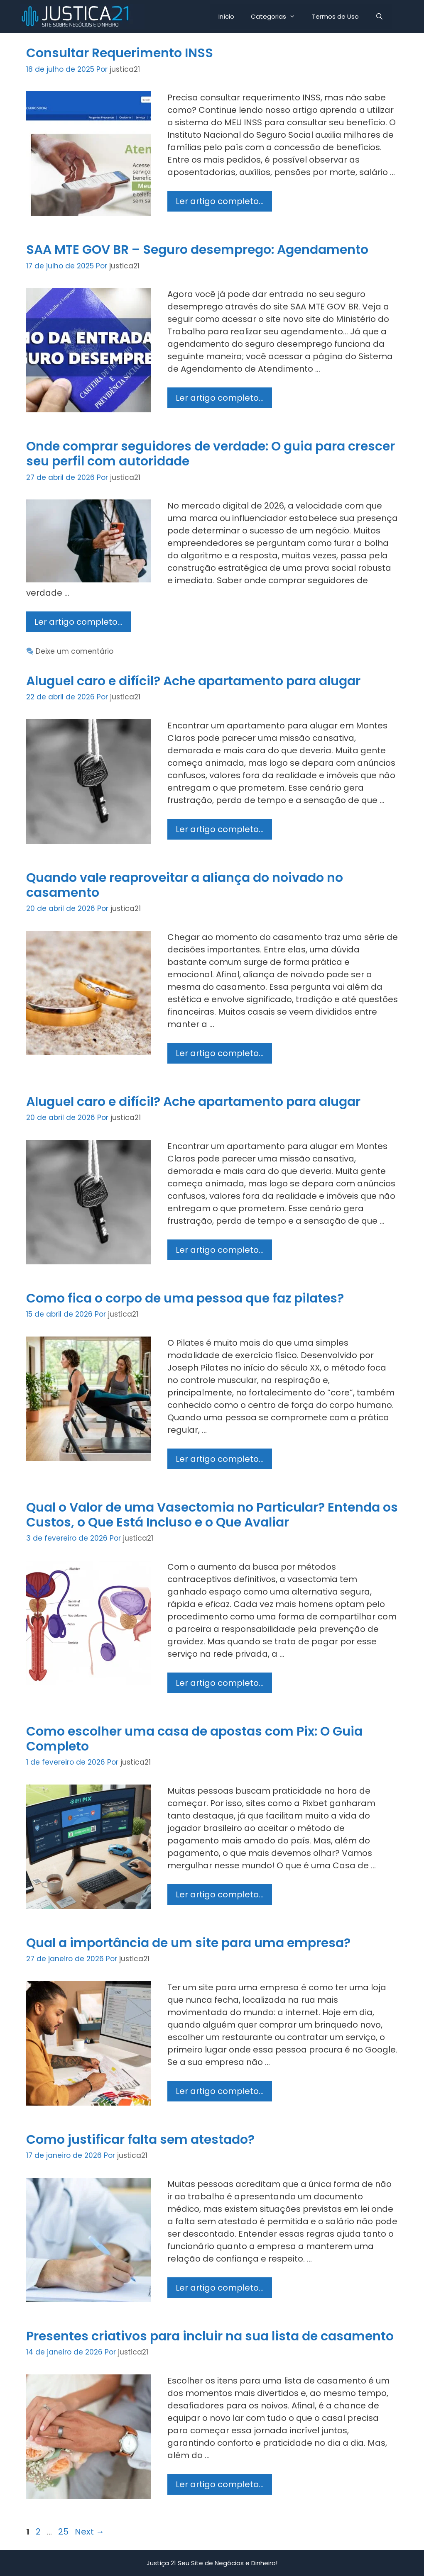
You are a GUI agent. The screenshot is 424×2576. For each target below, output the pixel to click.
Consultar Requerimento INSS (119, 53)
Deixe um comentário (74, 651)
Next (89, 2531)
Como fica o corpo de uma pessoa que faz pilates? (185, 1298)
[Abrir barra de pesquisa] (379, 16)
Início (226, 16)
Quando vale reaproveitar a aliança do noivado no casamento (184, 885)
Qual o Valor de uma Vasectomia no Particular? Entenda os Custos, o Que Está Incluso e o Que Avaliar (212, 1515)
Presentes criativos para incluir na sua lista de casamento (210, 2336)
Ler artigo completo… (224, 203)
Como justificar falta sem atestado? (140, 2139)
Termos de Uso (335, 16)
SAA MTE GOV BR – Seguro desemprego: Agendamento (197, 249)
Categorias (277, 16)
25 (64, 2531)
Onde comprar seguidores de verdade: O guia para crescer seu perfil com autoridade (210, 454)
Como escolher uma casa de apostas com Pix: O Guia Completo (194, 1739)
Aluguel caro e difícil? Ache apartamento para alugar (193, 681)
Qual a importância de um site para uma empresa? (188, 1943)
